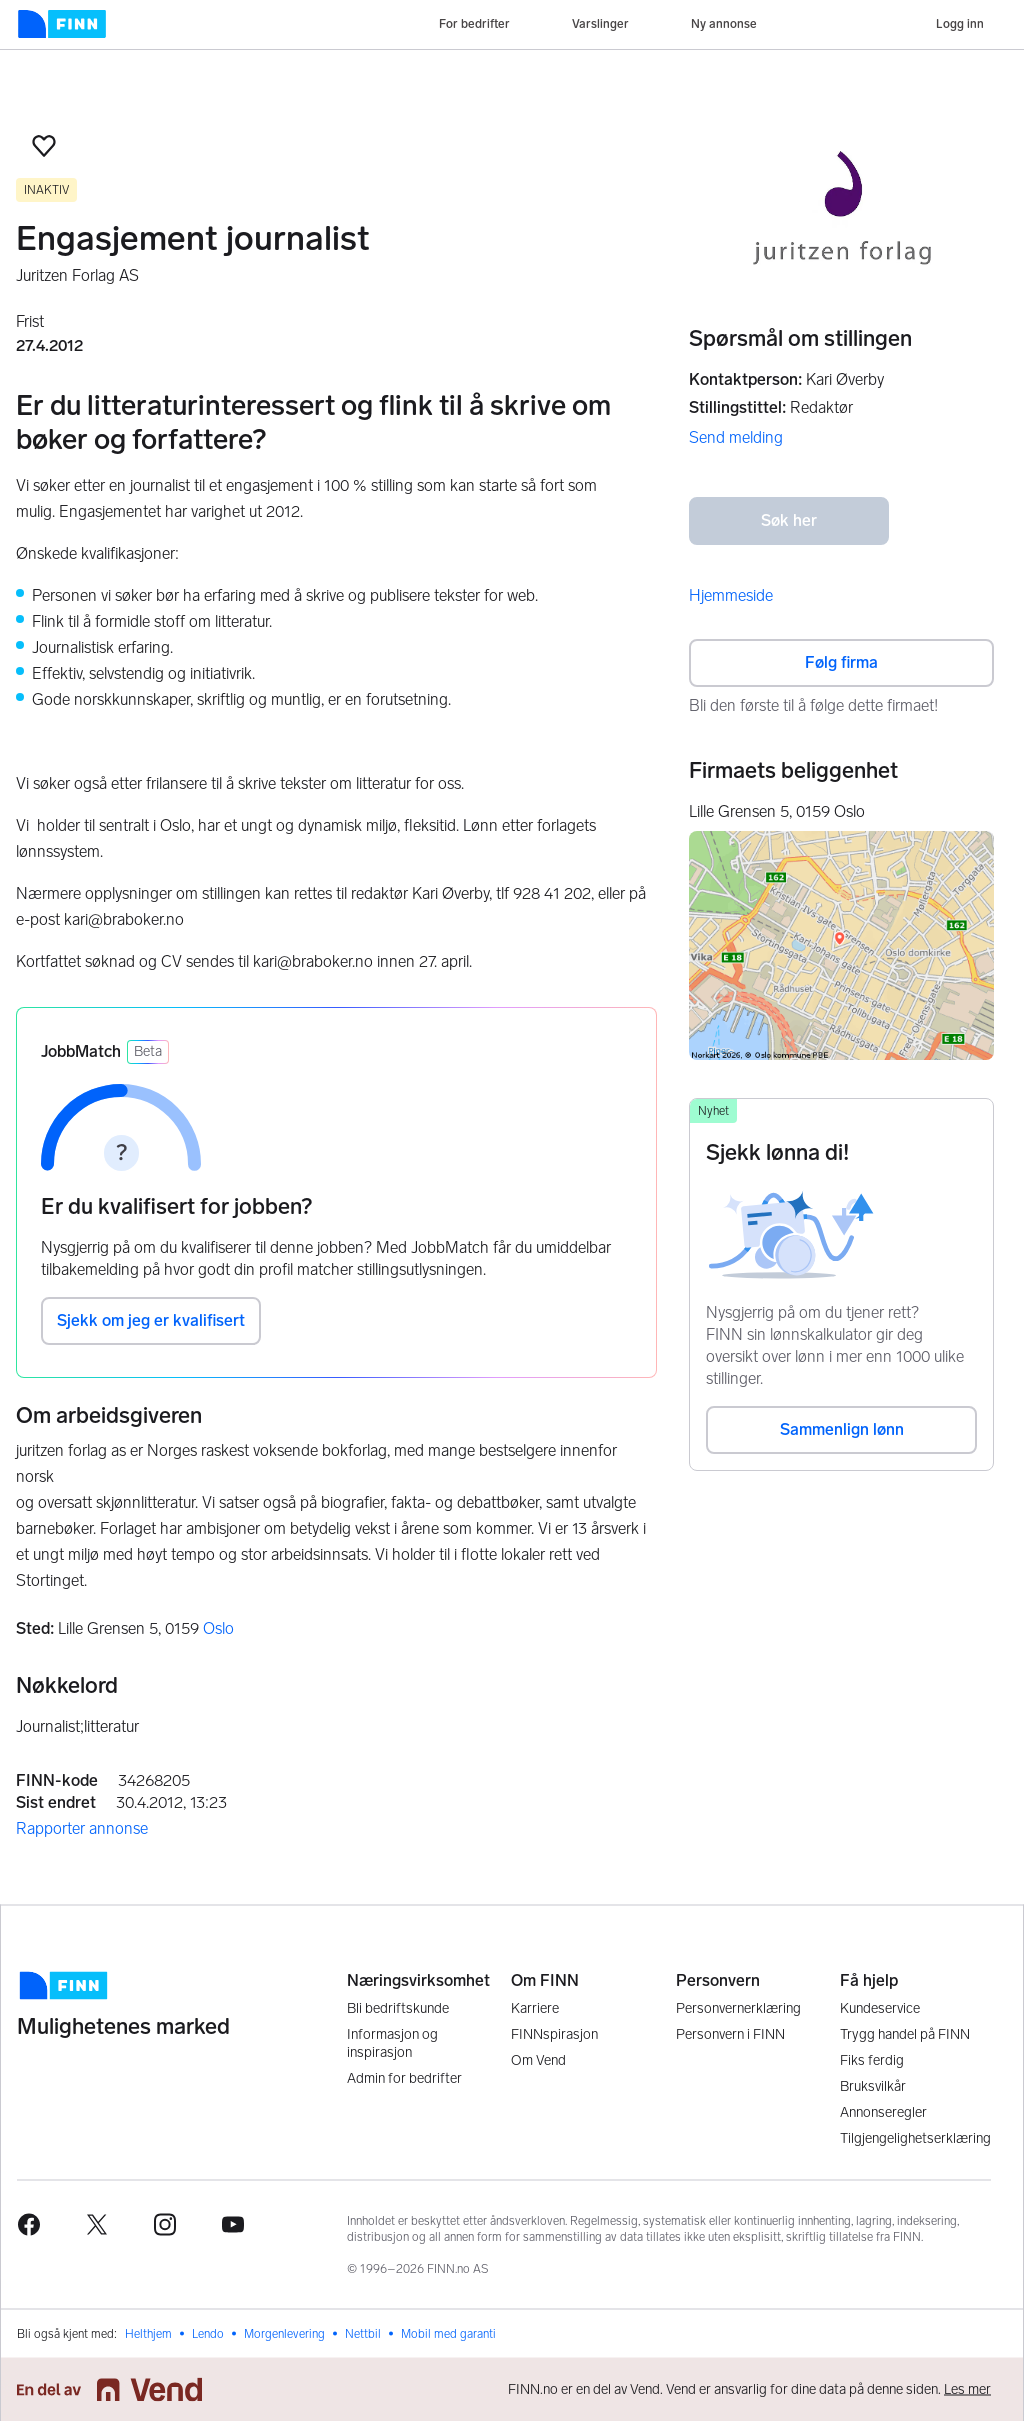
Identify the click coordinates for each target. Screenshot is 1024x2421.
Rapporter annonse (82, 1828)
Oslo (218, 1628)
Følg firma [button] (841, 662)
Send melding (736, 437)
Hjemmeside (731, 595)
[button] (44, 146)
